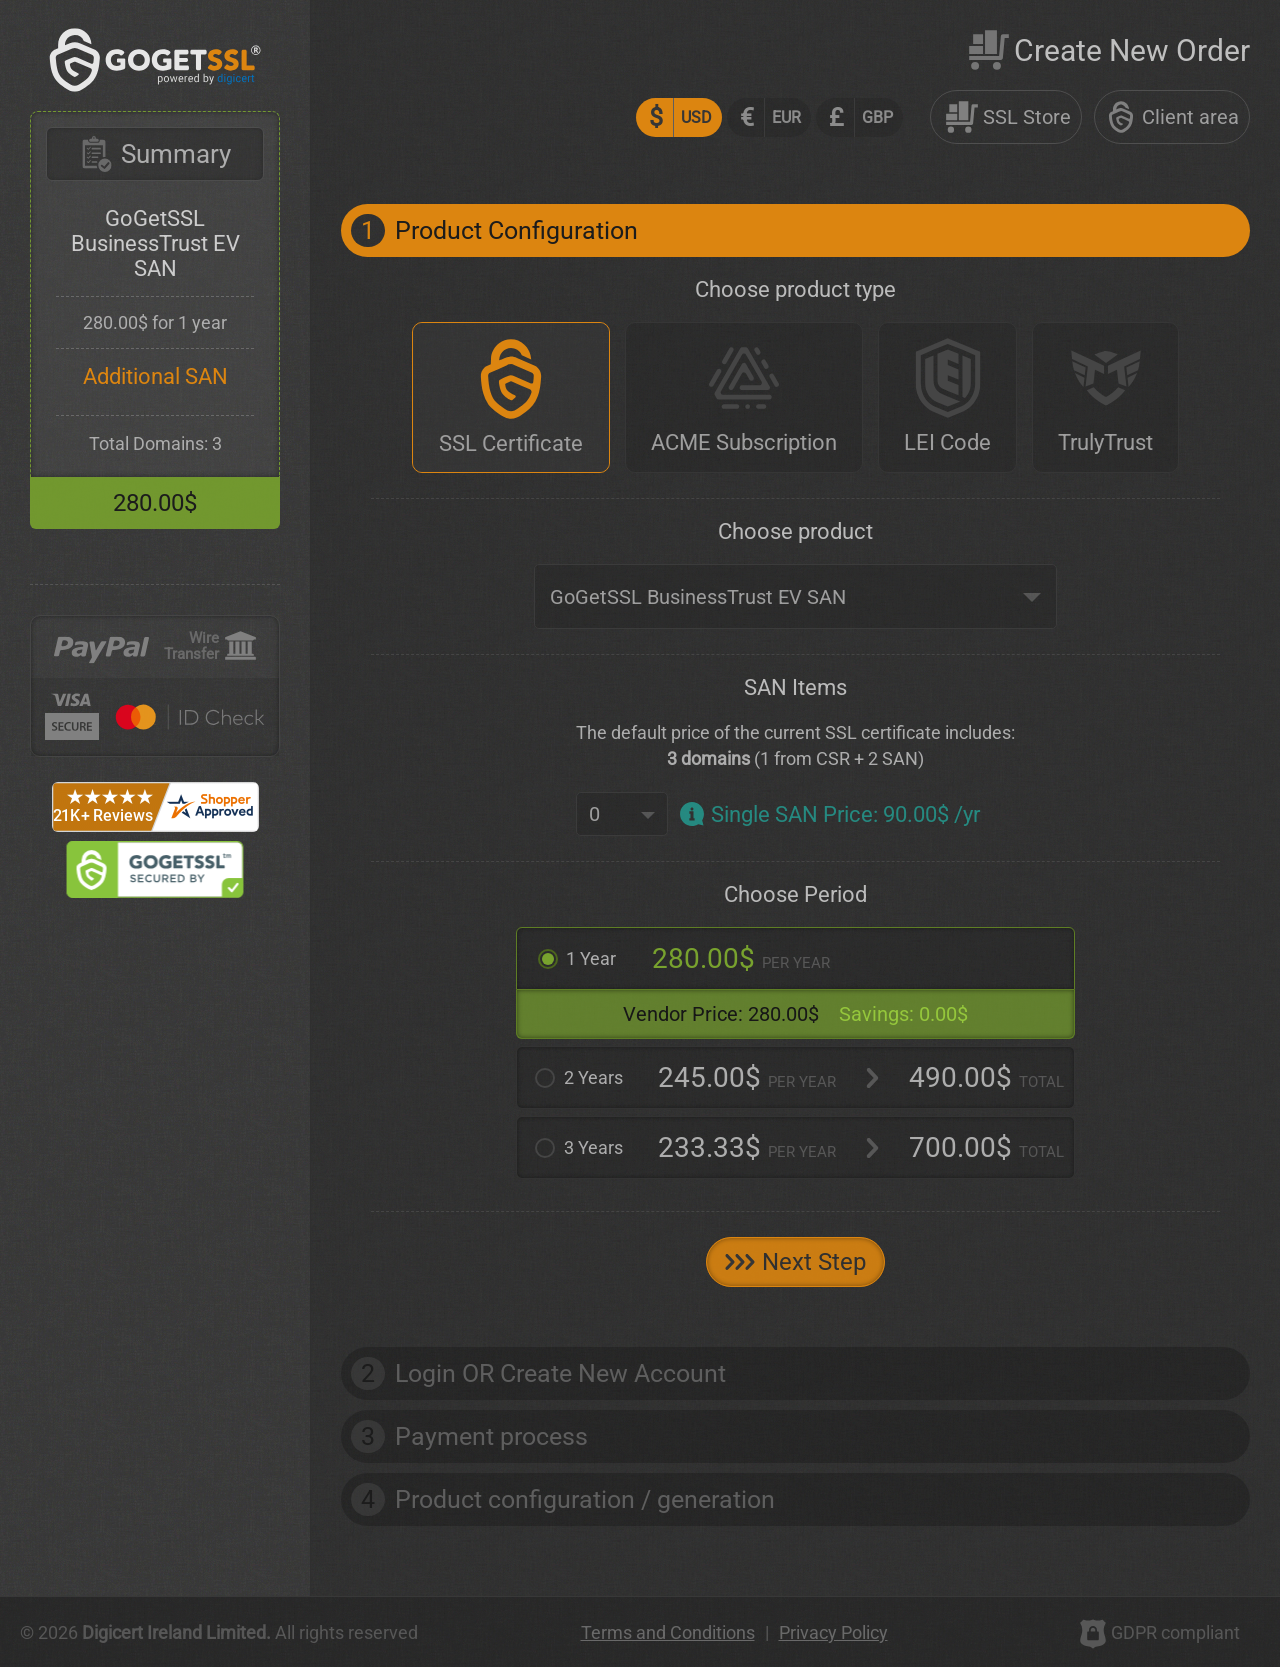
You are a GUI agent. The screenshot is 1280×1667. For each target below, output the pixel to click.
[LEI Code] (947, 397)
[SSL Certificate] (511, 397)
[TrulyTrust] (1105, 397)
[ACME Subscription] (744, 397)
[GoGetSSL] (155, 86)
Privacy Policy (833, 1632)
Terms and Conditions (668, 1632)
